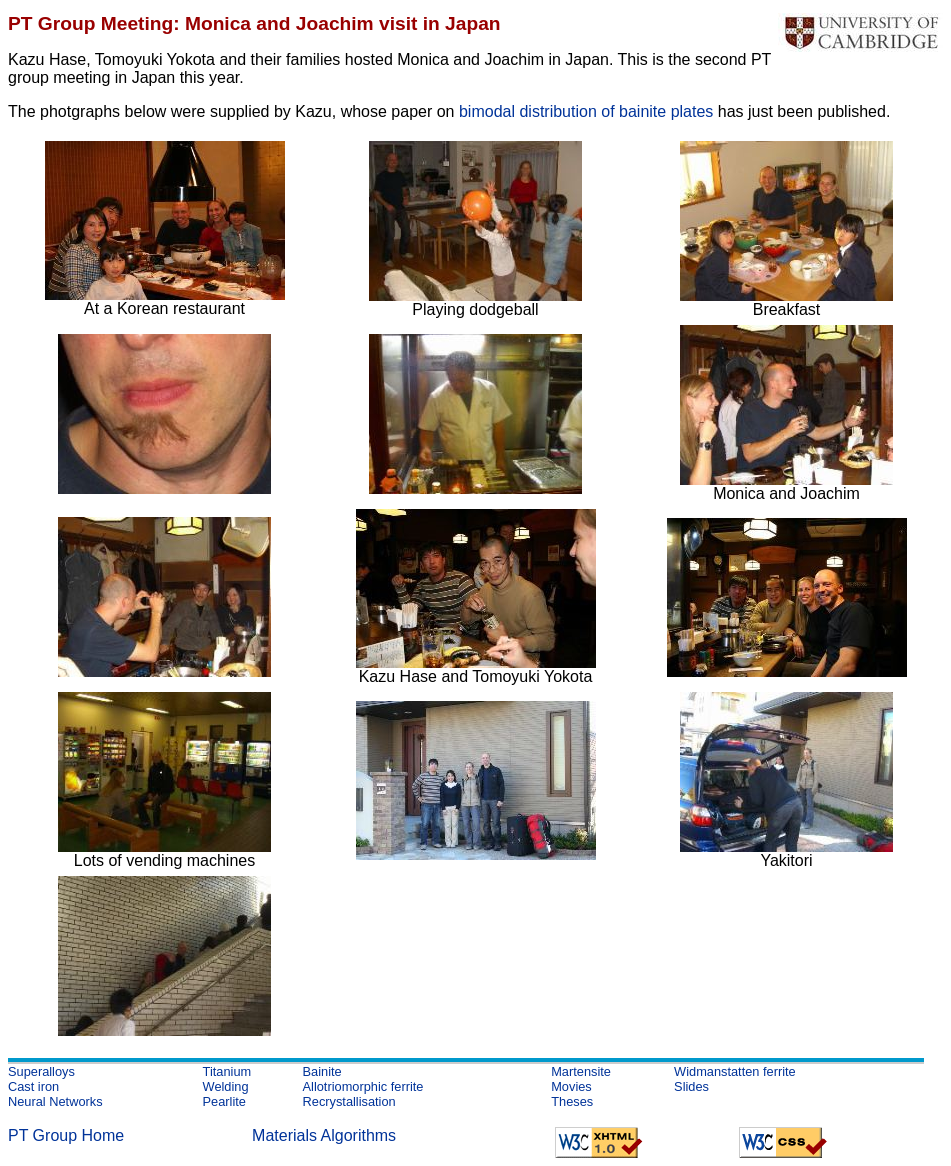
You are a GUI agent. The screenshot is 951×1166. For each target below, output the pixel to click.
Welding (226, 1086)
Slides (691, 1086)
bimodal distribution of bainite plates (586, 111)
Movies (571, 1086)
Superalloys (41, 1071)
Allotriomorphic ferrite (363, 1086)
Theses (572, 1101)
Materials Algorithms (324, 1135)
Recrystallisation (349, 1101)
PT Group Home (66, 1135)
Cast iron (33, 1086)
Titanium (227, 1071)
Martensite (581, 1071)
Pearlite (224, 1101)
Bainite (322, 1071)
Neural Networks (55, 1101)
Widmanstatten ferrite (735, 1071)
